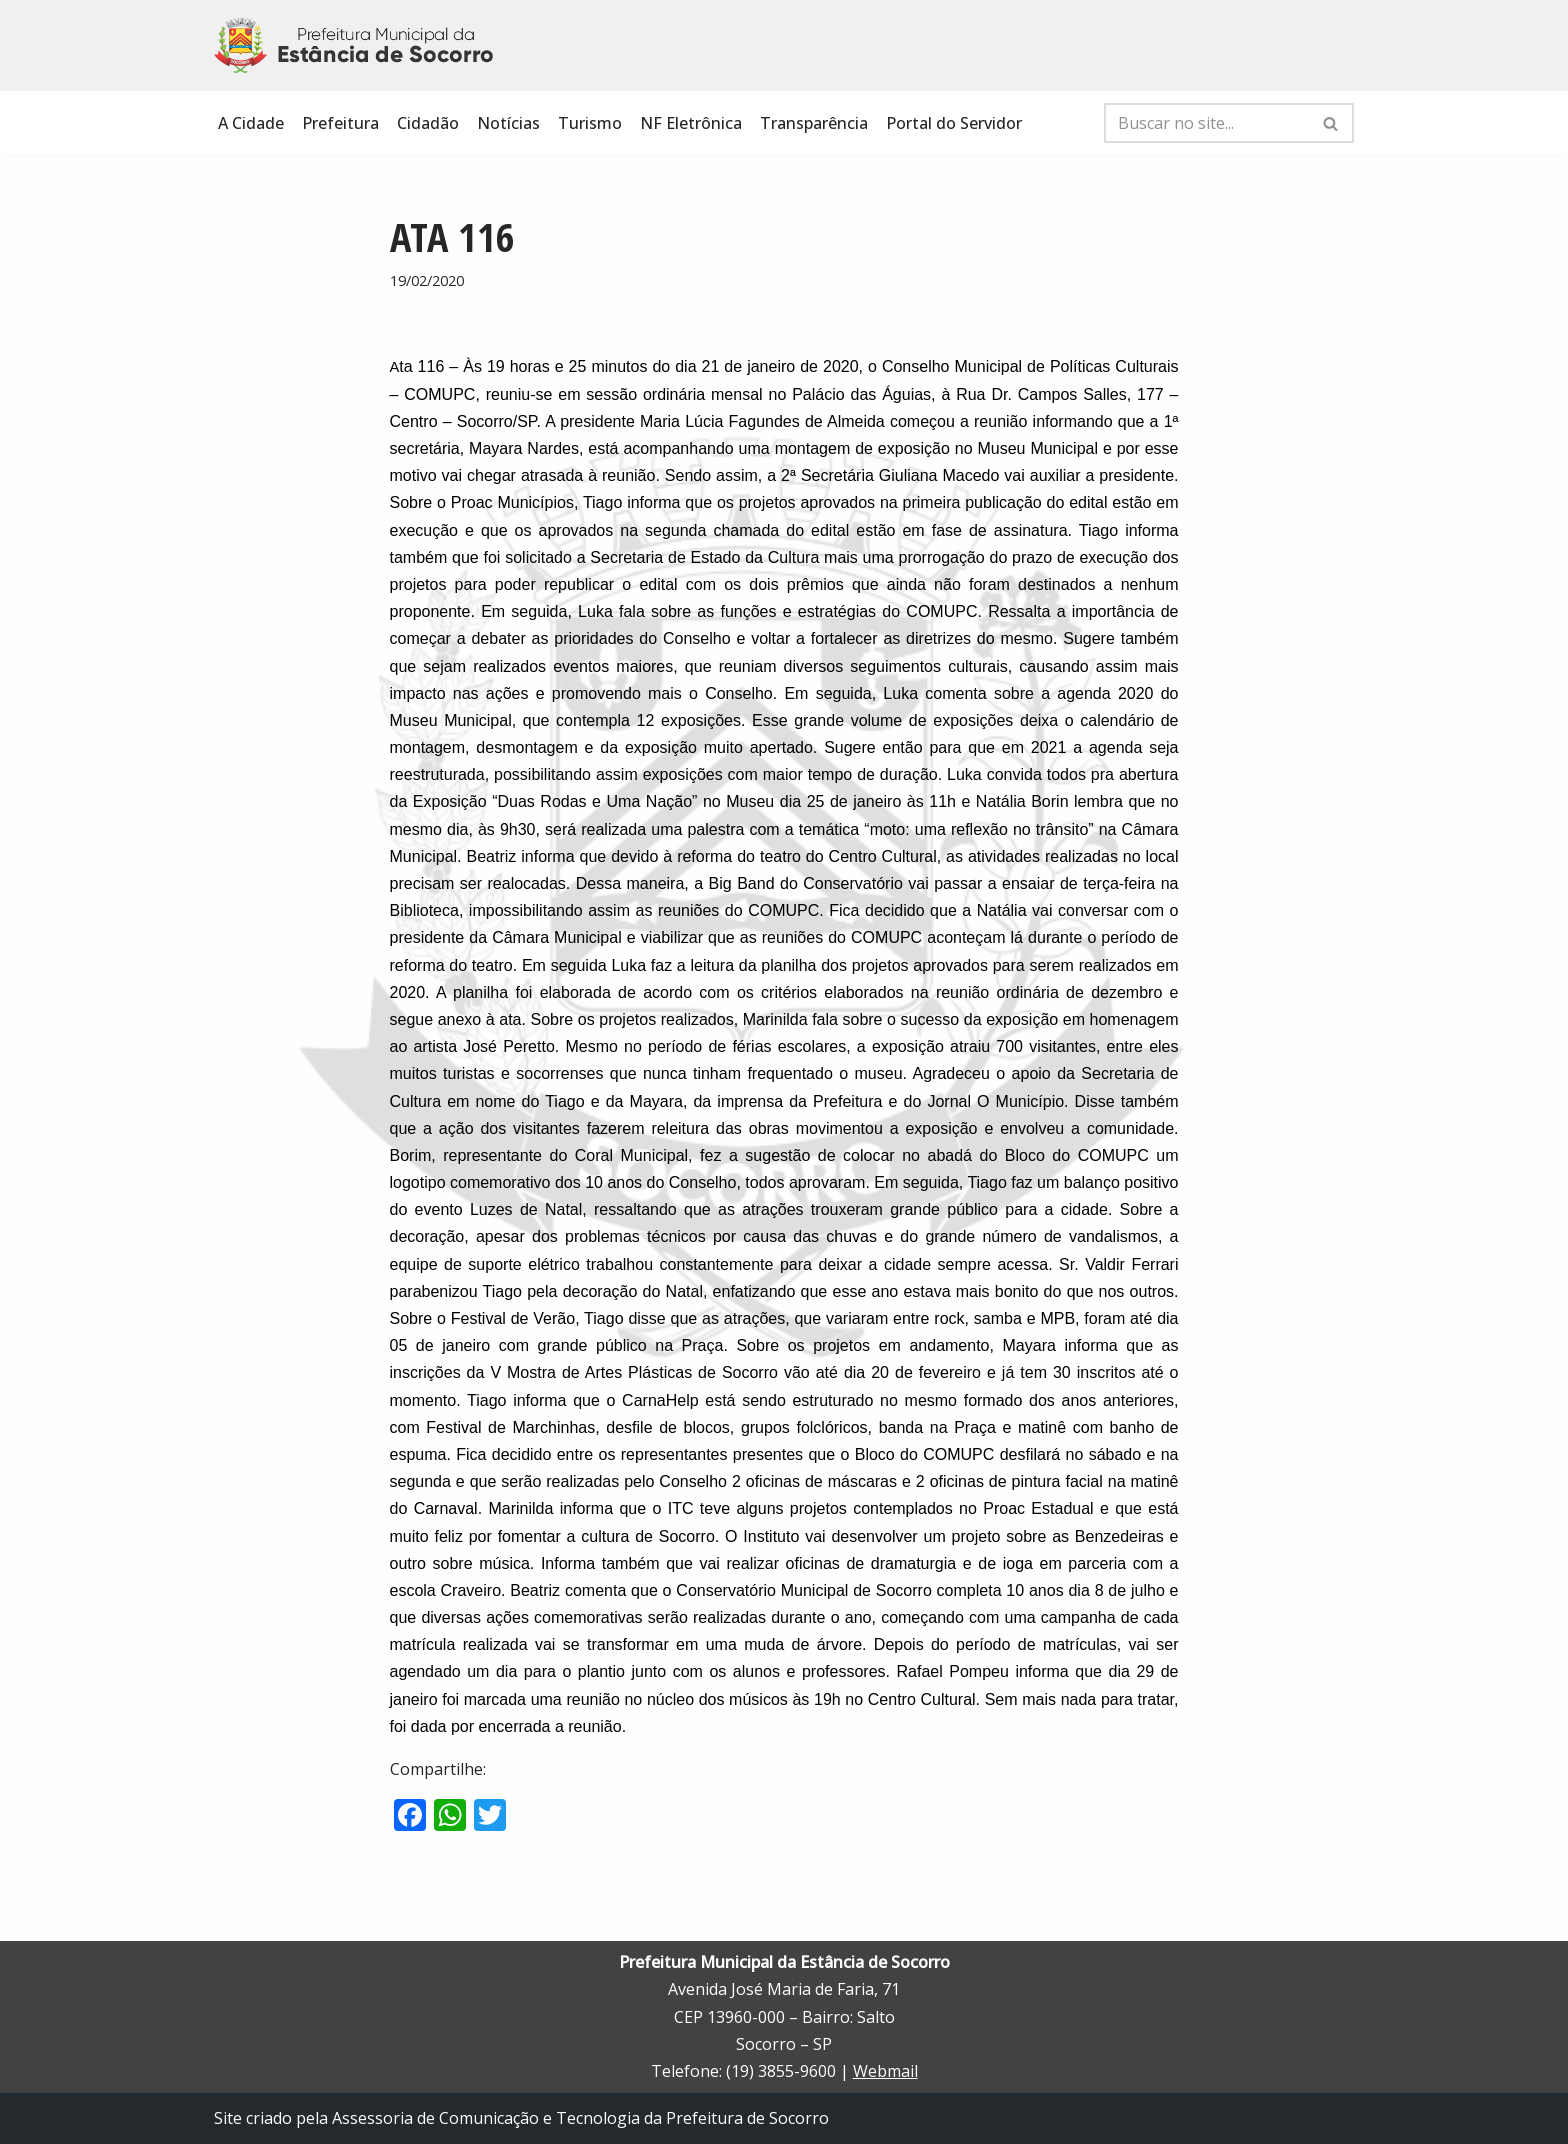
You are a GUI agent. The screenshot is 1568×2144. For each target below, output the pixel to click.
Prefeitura (340, 123)
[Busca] (1206, 123)
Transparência (814, 123)
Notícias (508, 123)
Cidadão (428, 123)
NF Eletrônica (691, 123)
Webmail (885, 2071)
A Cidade (251, 123)
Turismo (590, 123)
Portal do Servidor (954, 123)
